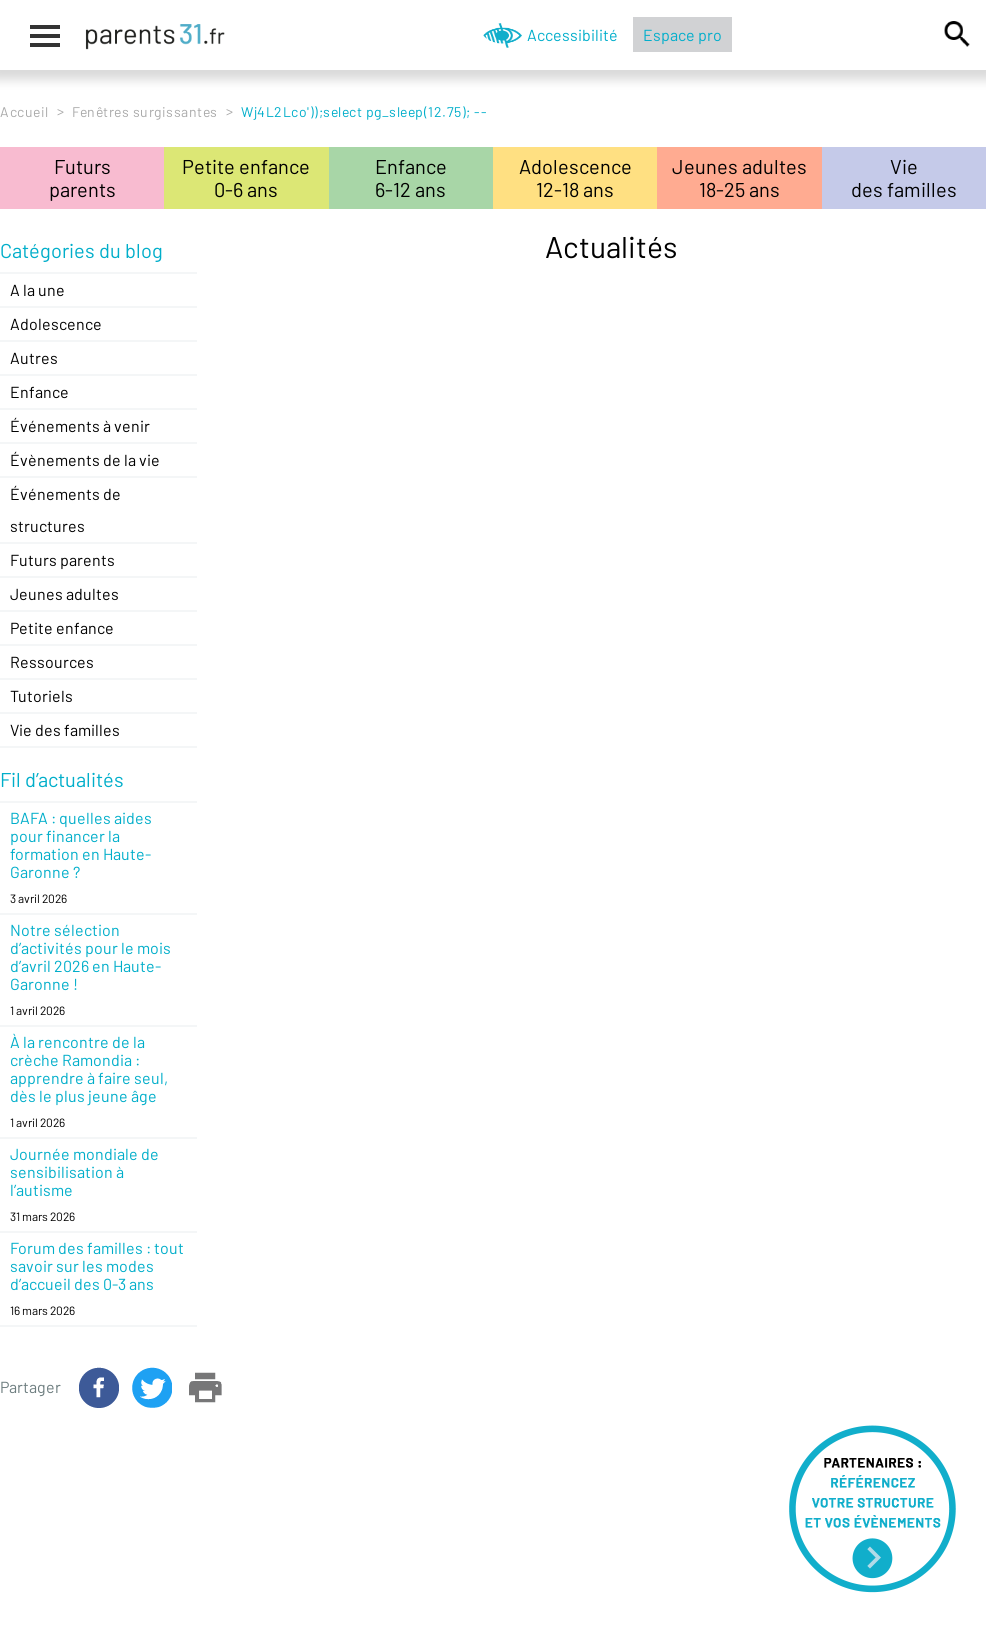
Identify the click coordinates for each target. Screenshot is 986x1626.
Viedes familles (904, 177)
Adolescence (56, 323)
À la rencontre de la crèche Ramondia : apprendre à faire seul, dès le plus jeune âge (89, 1068)
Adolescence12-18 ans (575, 177)
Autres (34, 357)
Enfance (39, 391)
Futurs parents (62, 559)
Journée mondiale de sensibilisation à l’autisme (84, 1171)
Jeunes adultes (64, 593)
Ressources (52, 661)
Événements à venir (80, 425)
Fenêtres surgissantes (145, 111)
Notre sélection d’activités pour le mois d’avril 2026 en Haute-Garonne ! (90, 956)
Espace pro (682, 34)
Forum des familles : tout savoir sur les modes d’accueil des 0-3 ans (97, 1265)
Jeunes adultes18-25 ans (739, 177)
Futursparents (82, 177)
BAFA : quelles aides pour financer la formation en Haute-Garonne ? (81, 844)
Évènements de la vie (85, 459)
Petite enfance (62, 627)
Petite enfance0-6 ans (246, 177)
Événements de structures (65, 509)
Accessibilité (572, 34)
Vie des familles (65, 729)
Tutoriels (41, 695)
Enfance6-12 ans (411, 177)
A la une (37, 289)
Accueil (24, 111)
